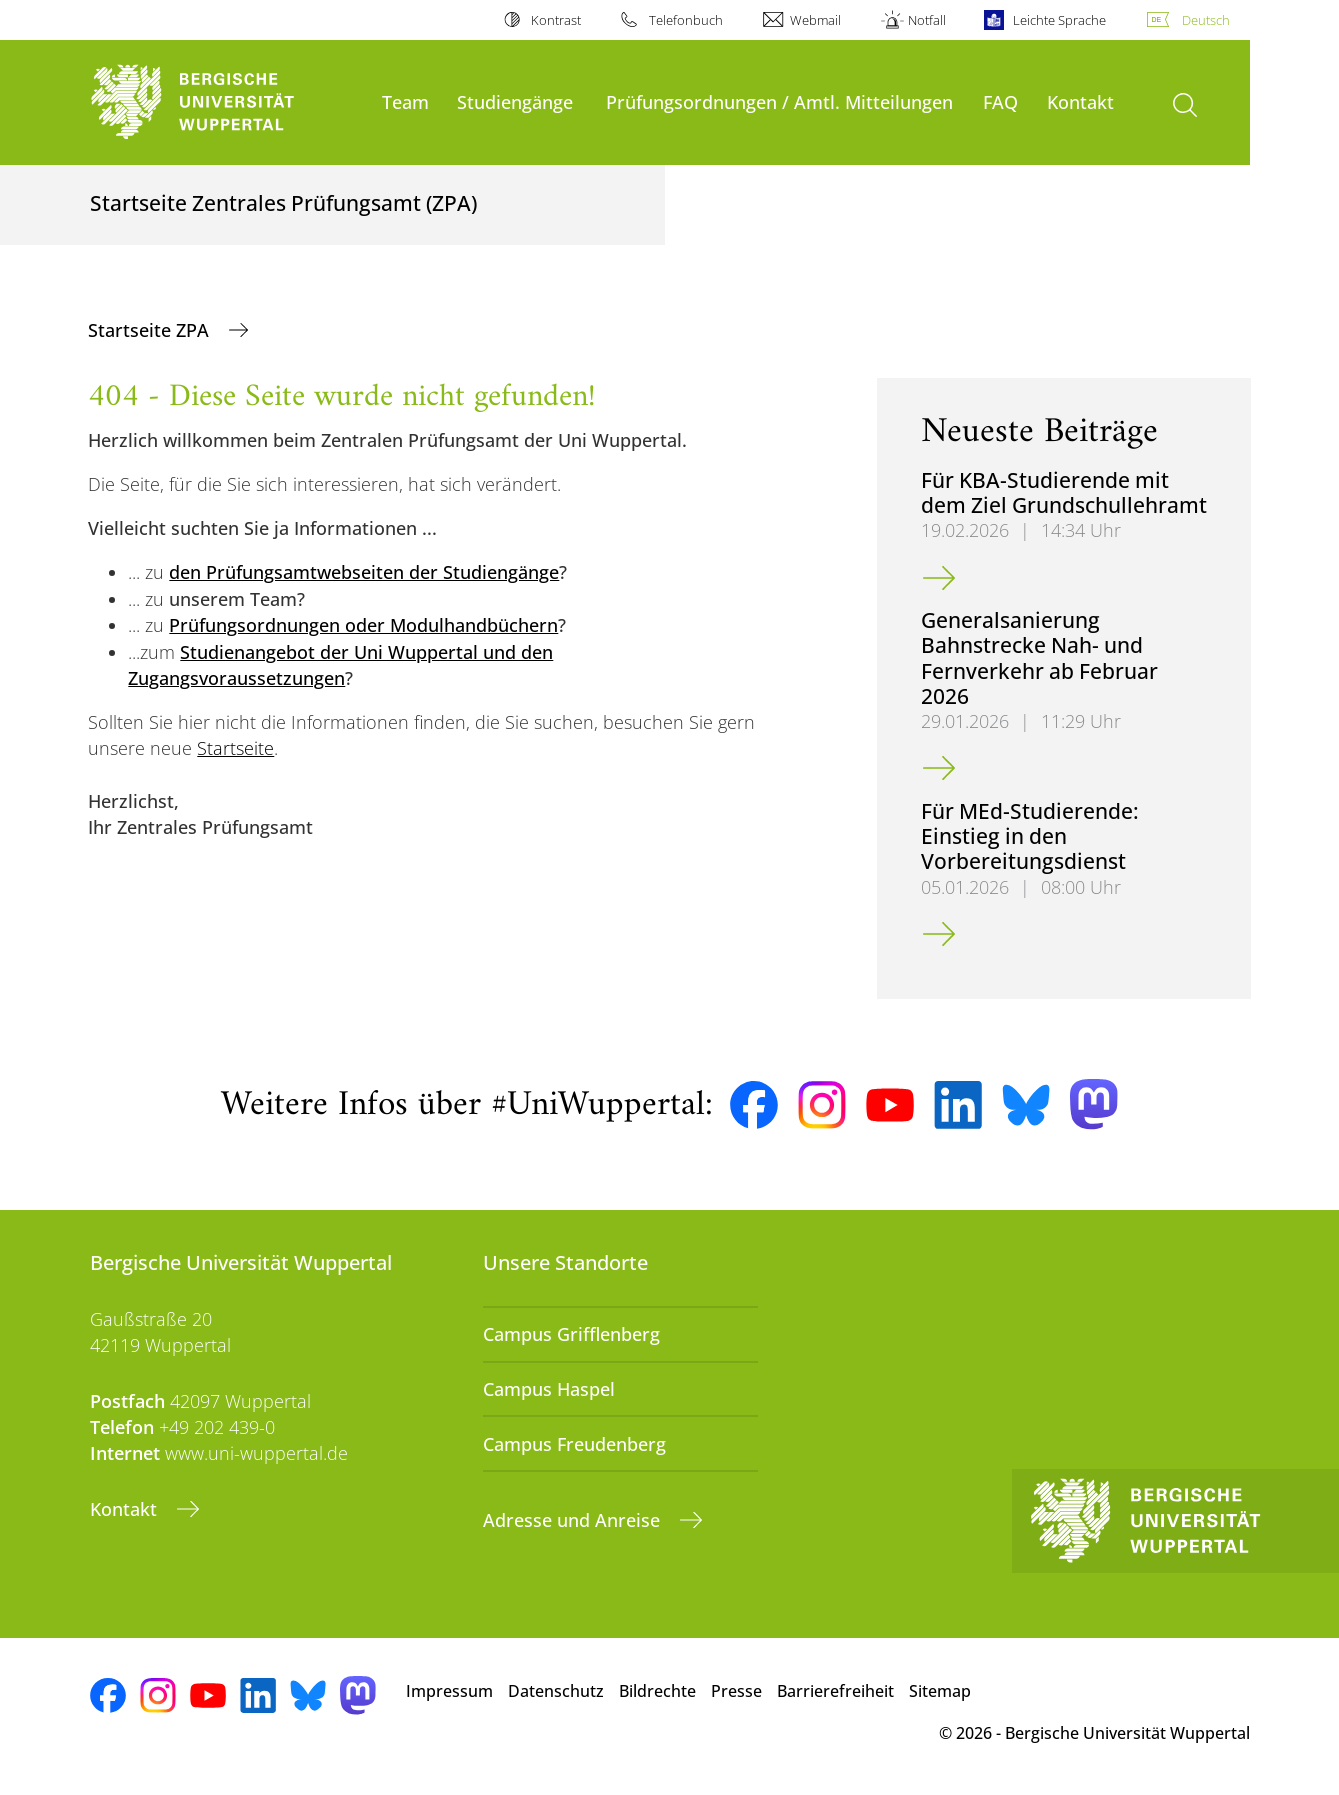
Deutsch (1206, 20)
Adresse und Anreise (574, 1520)
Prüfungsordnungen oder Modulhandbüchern (363, 625)
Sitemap (940, 1691)
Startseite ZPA (151, 330)
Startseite (235, 748)
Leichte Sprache (1059, 20)
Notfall (927, 20)
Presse (736, 1691)
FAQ (1000, 101)
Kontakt (1080, 101)
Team (405, 101)
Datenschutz (556, 1691)
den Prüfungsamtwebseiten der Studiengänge (364, 572)
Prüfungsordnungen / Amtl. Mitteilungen (779, 101)
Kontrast (556, 20)
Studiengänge (515, 101)
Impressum (449, 1691)
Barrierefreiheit (835, 1691)
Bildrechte (657, 1691)
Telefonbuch (686, 20)
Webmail (815, 20)
